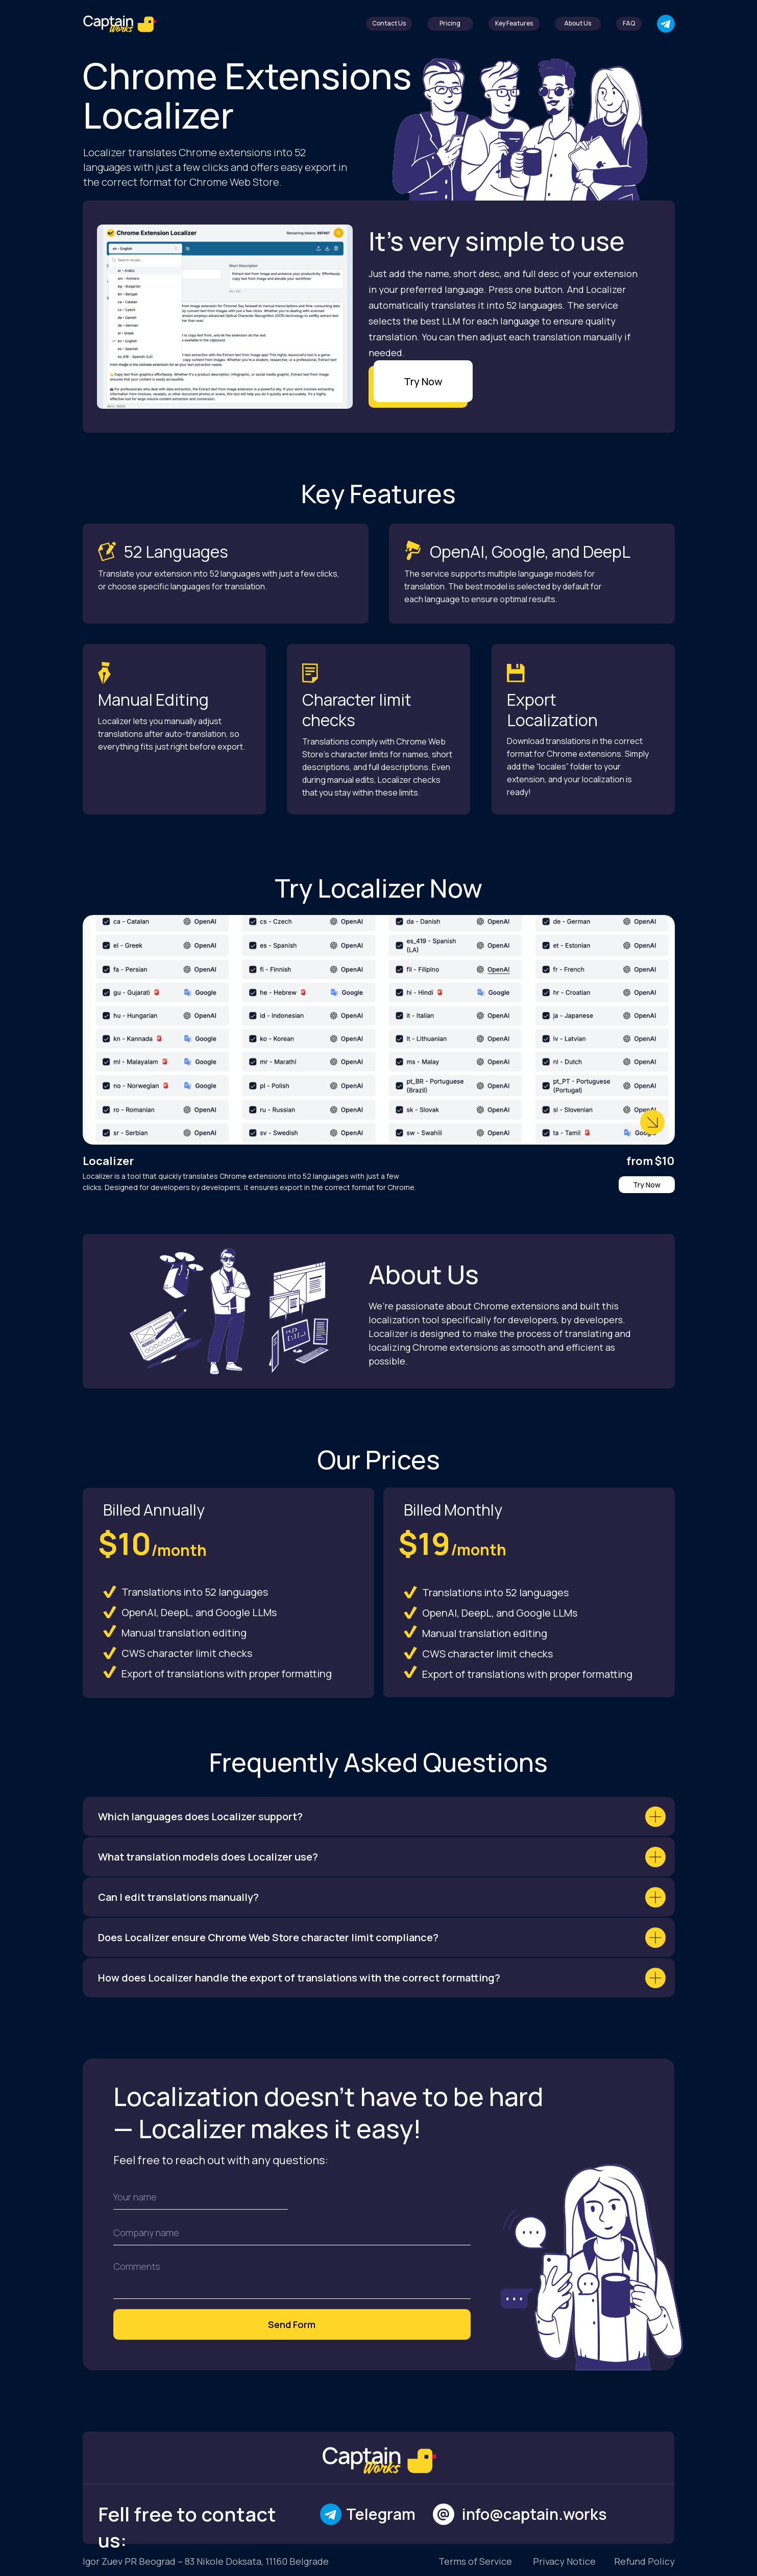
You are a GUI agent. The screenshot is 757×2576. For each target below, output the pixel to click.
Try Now (423, 381)
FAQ (629, 23)
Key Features (514, 23)
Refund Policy (644, 2561)
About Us (577, 23)
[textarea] (292, 2277)
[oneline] (292, 2232)
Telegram (381, 2514)
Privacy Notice (564, 2561)
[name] (200, 2197)
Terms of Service (475, 2561)
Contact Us (389, 23)
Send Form (291, 2324)
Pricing (449, 23)
